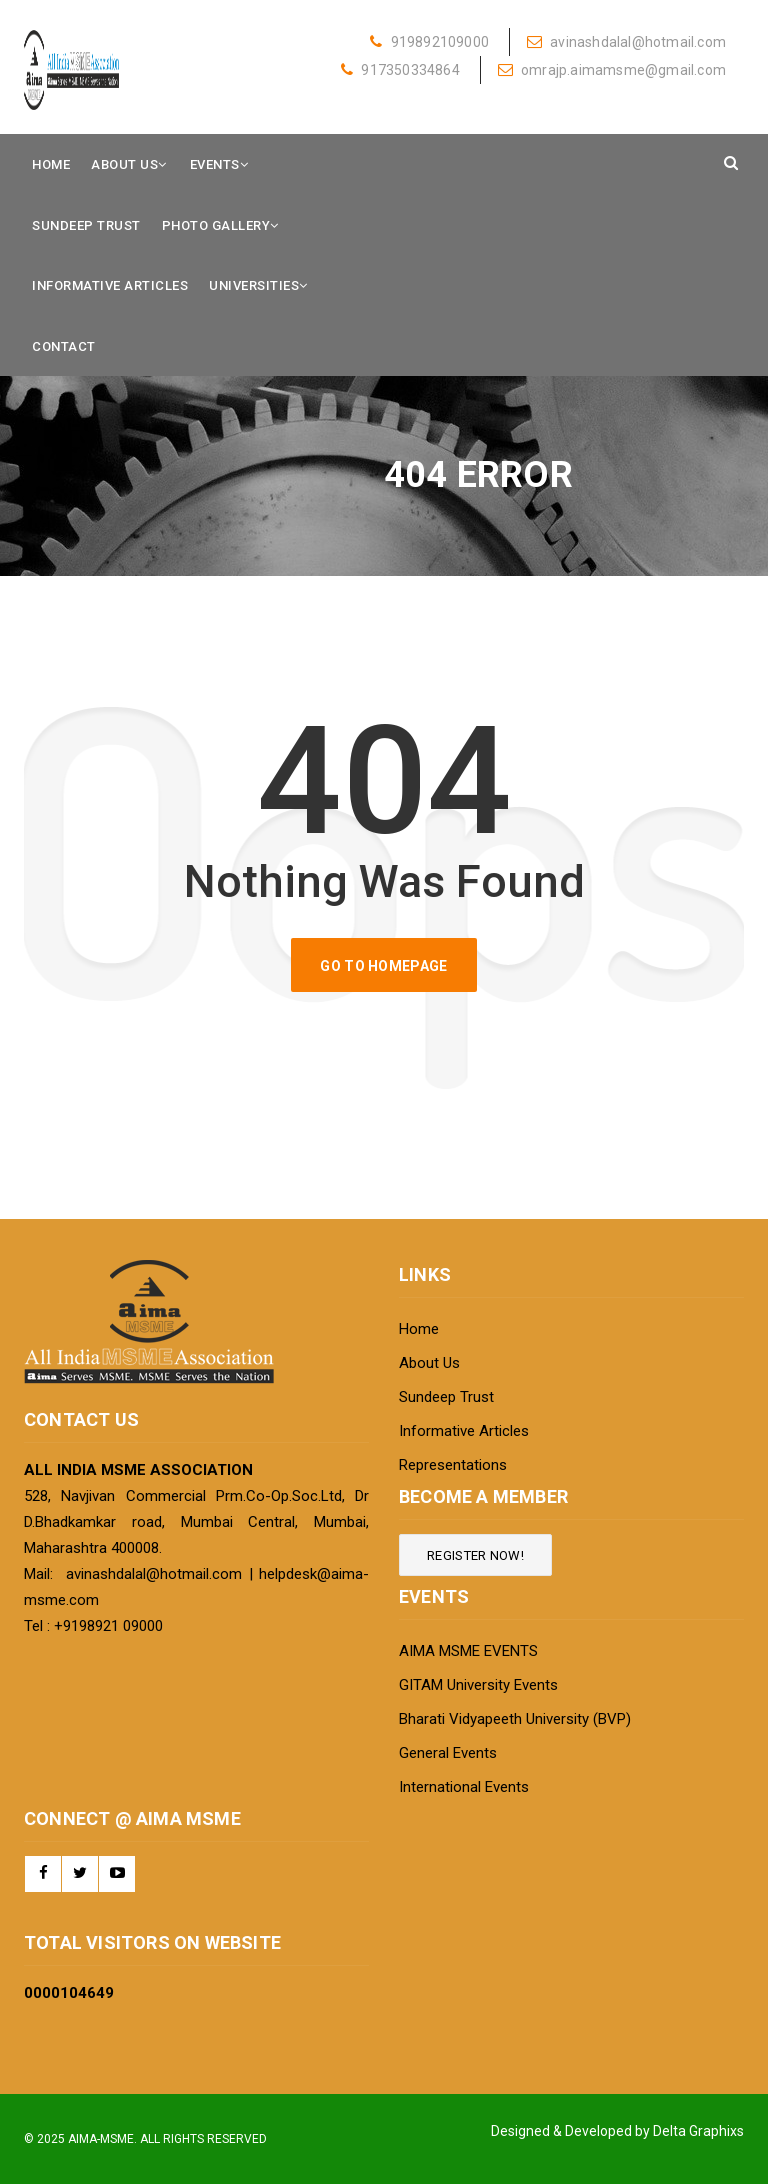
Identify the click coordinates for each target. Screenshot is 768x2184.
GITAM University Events (478, 1685)
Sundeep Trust (86, 225)
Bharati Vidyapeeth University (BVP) (515, 1719)
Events (215, 164)
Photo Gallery (216, 225)
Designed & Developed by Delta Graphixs (617, 2131)
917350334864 (400, 70)
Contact (64, 346)
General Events (448, 1753)
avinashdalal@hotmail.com (626, 42)
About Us (124, 164)
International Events (464, 1787)
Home (51, 164)
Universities (254, 285)
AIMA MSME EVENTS (468, 1651)
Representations (453, 1465)
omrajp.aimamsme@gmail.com (612, 70)
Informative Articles (110, 285)
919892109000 (429, 42)
